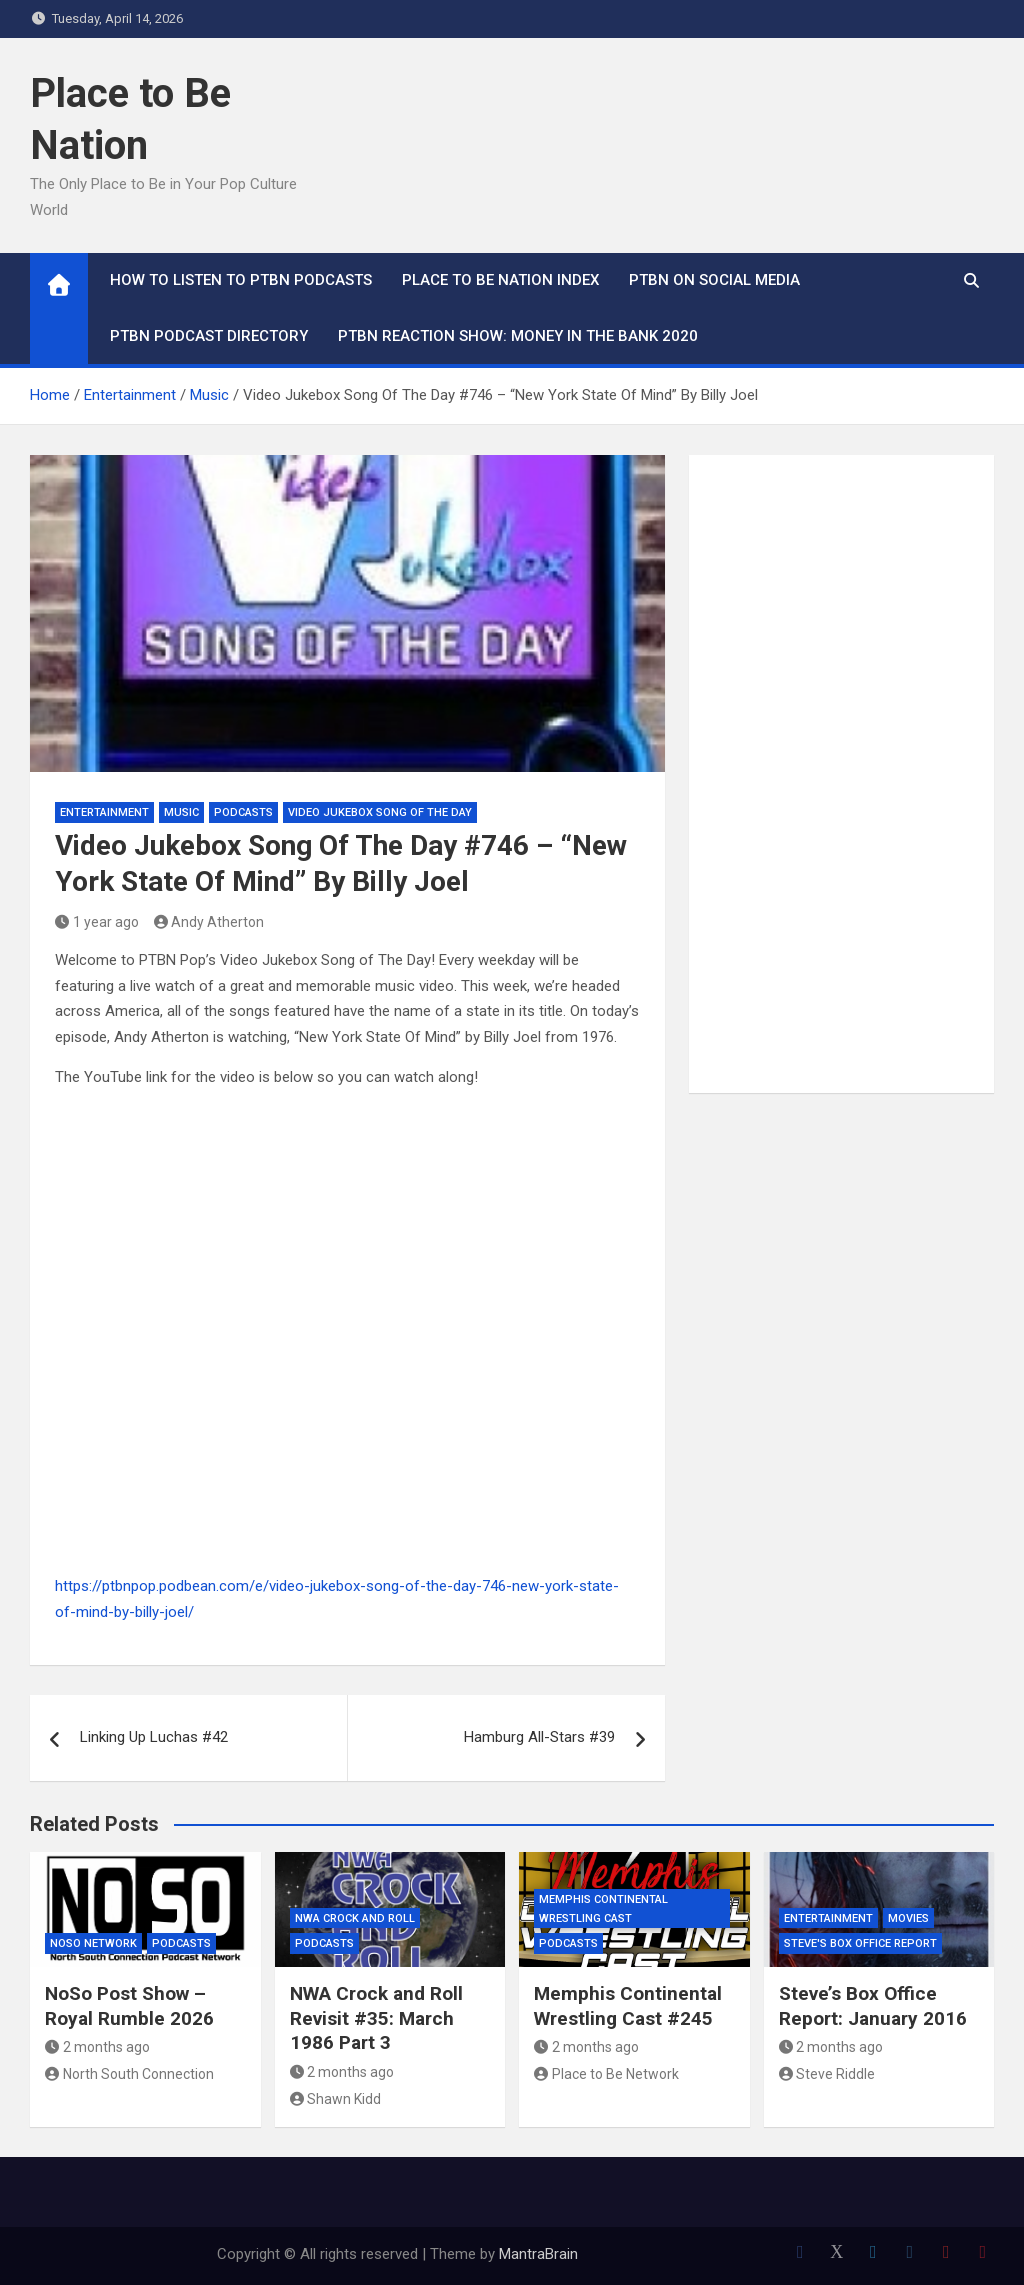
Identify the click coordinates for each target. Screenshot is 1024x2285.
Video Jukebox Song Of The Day (380, 812)
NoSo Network (93, 1943)
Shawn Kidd (336, 2099)
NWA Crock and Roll (355, 1918)
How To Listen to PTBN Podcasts (241, 280)
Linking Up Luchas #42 (154, 1737)
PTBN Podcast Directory (209, 336)
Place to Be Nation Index (500, 280)
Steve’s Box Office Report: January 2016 (873, 2006)
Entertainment (104, 812)
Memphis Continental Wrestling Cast (603, 1909)
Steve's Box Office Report (860, 1943)
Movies (908, 1918)
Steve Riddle (827, 2074)
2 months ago (97, 2047)
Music (181, 812)
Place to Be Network (606, 2074)
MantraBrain (538, 2254)
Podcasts (243, 812)
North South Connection (129, 2074)
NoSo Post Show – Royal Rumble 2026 (129, 2006)
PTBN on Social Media (714, 280)
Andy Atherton (209, 922)
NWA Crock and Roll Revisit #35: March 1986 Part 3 (376, 2018)
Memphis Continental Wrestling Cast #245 (628, 2006)
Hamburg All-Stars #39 (539, 1737)
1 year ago (97, 922)
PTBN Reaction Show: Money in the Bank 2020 (518, 336)
